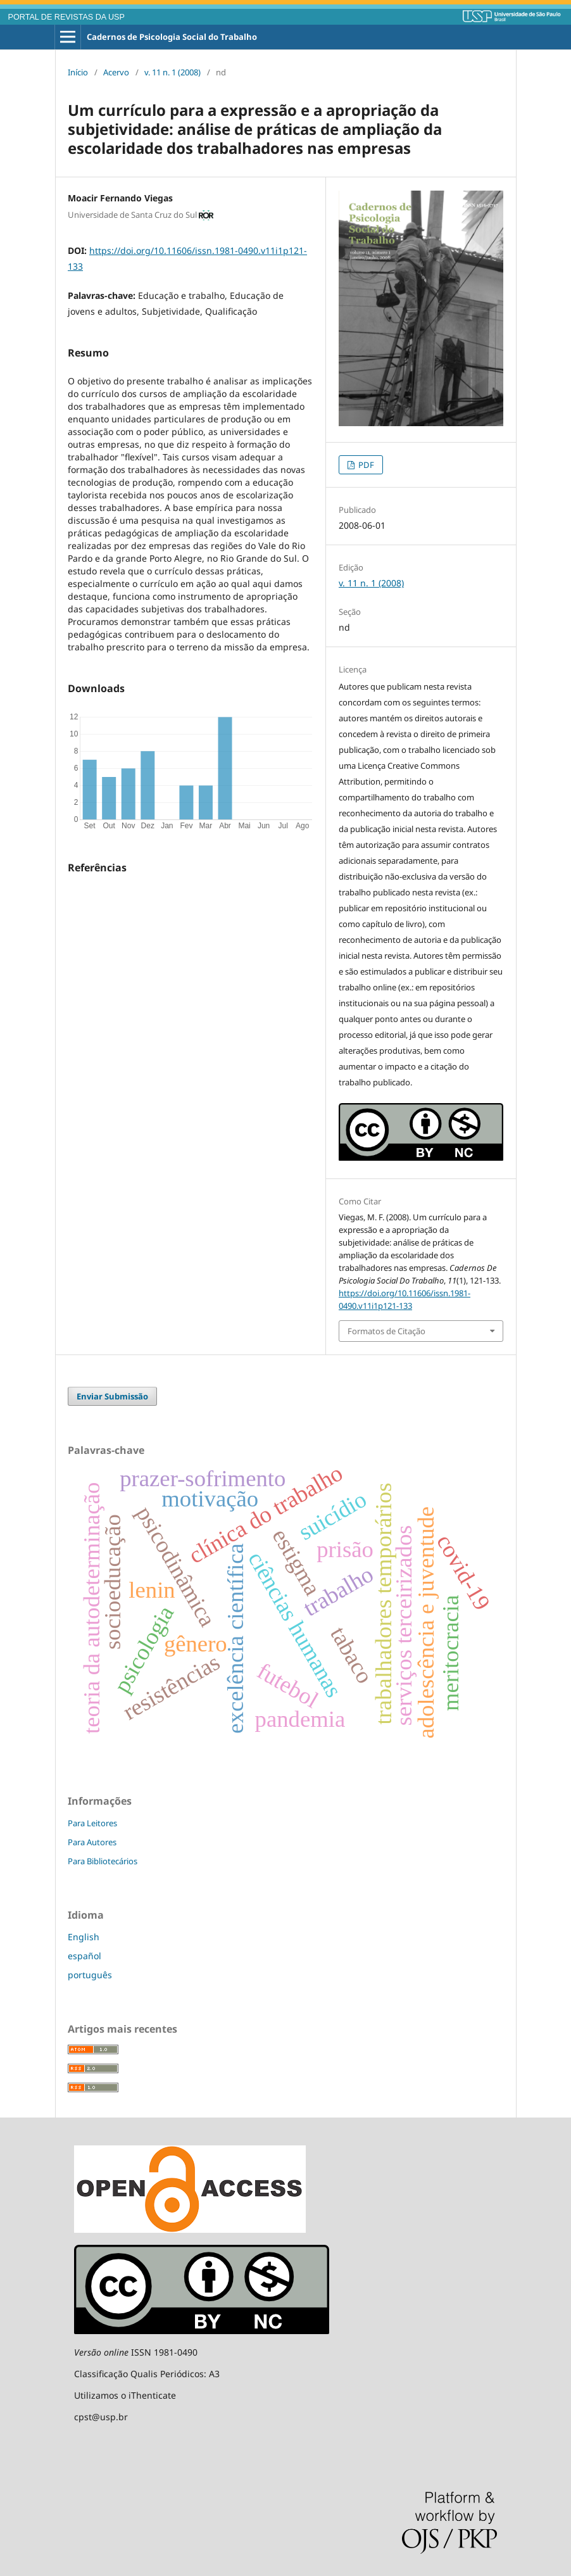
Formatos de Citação (386, 1331)
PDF (365, 464)
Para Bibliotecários (102, 1861)
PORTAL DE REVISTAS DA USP (66, 17)
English (83, 1937)
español (84, 1956)
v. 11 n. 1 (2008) (172, 72)
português (90, 1975)
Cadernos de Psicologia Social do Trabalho (172, 36)
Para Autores (92, 1842)
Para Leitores (92, 1823)
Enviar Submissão (112, 1396)
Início (78, 72)
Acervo (116, 72)
